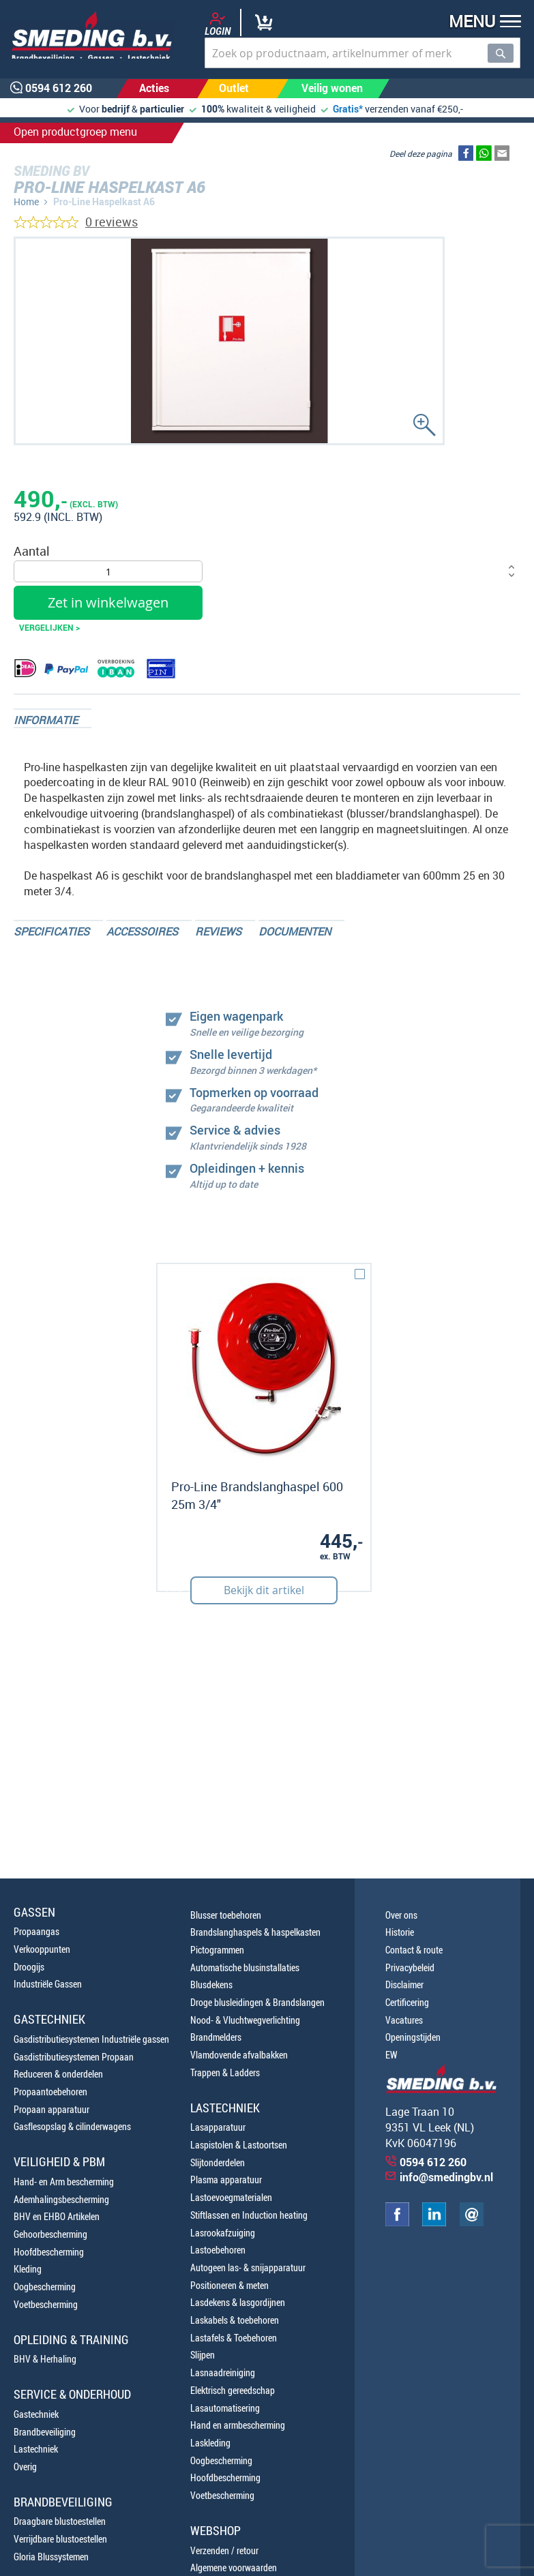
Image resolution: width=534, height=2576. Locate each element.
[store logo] (87, 35)
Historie (399, 1932)
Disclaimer (404, 1984)
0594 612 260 (433, 2162)
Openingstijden (413, 2037)
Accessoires (142, 931)
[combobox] (362, 53)
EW (391, 2054)
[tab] (52, 718)
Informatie (46, 720)
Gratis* (348, 108)
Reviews (218, 931)
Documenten (294, 931)
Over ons (401, 1914)
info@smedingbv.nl (446, 2177)
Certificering (407, 2002)
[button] (480, 23)
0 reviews (111, 221)
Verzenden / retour (224, 2550)
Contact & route (414, 1949)
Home (26, 201)
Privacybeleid (409, 1967)
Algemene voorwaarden (233, 2567)
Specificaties (51, 931)
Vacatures (404, 2019)
